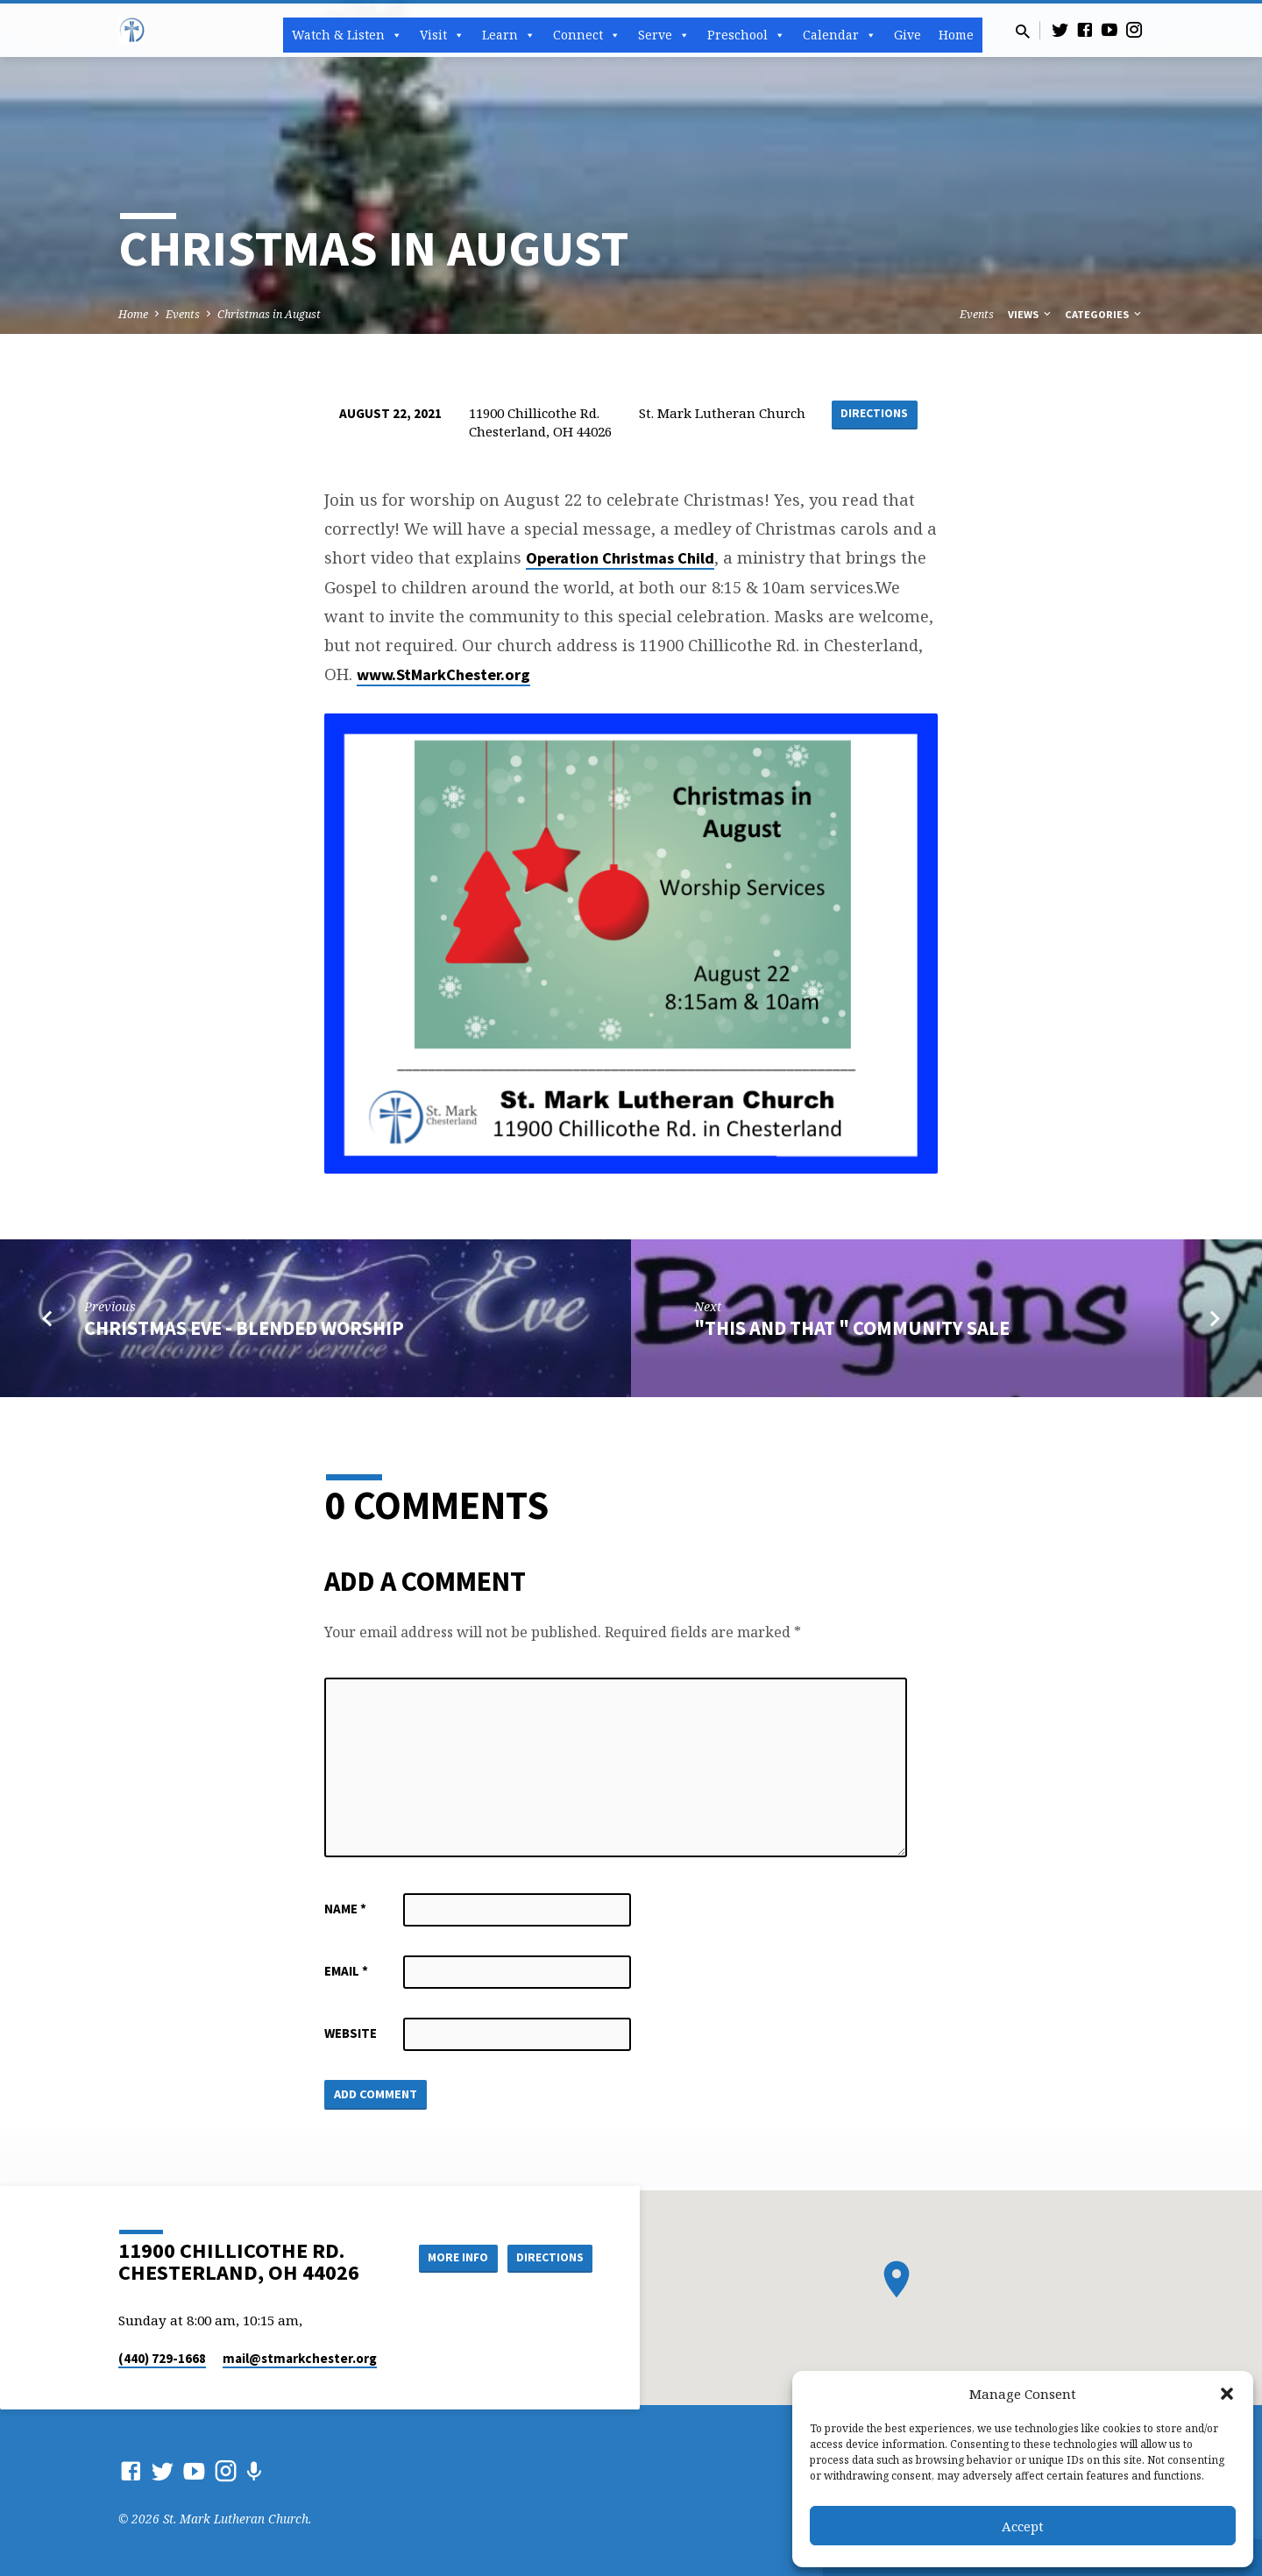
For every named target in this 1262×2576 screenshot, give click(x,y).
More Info (450, 2258)
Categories (1104, 314)
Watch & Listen (347, 35)
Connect (586, 35)
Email (346, 1970)
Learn (508, 35)
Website (350, 2033)
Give (907, 34)
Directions (874, 414)
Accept (1023, 2526)
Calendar (839, 35)
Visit (442, 35)
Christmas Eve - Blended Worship (244, 1328)
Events (183, 314)
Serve (664, 35)
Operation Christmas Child (620, 558)
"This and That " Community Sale (852, 1328)
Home (956, 34)
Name (345, 1908)
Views (1030, 314)
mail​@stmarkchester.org (300, 2358)
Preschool (746, 35)
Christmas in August (269, 314)
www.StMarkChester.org (443, 674)
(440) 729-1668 (162, 2358)
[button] (1227, 2393)
